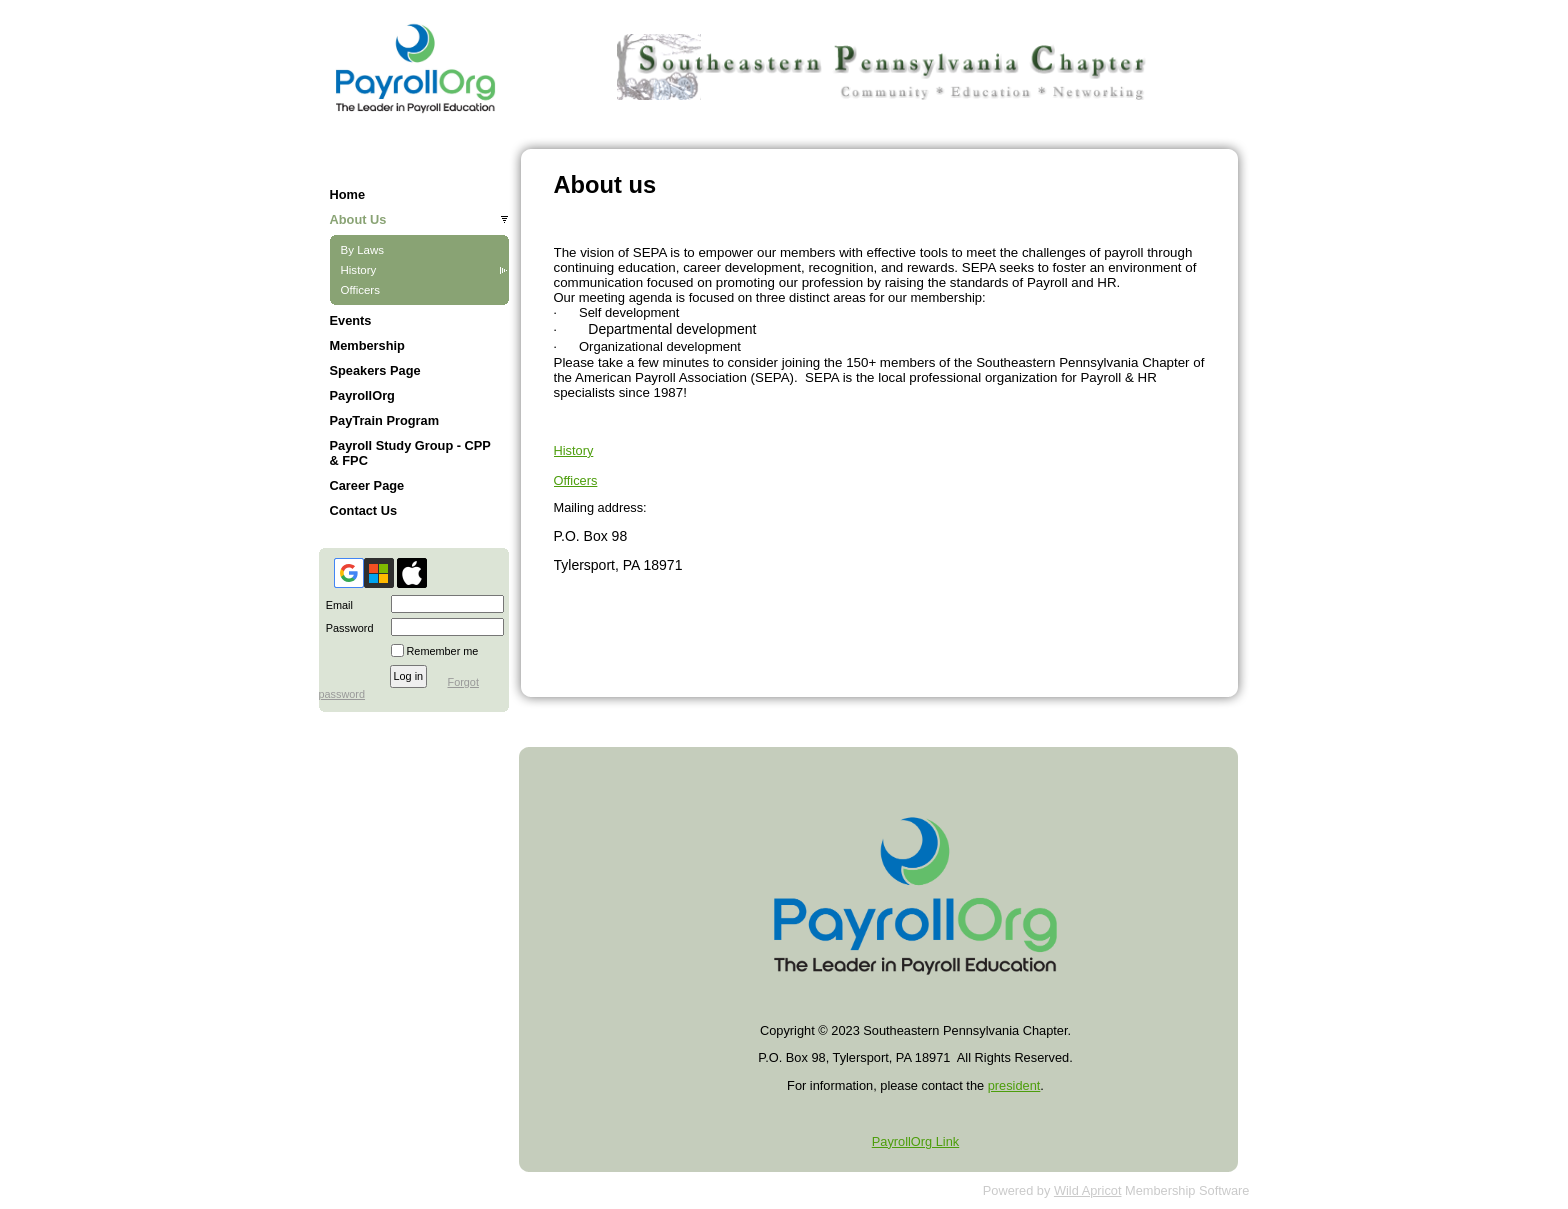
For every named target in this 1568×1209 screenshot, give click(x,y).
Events (351, 320)
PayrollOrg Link (915, 1141)
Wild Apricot (1088, 1190)
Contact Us (364, 510)
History (359, 270)
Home (348, 194)
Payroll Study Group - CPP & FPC (410, 453)
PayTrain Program (385, 420)
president (1014, 1085)
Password (346, 628)
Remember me (443, 651)
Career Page (367, 485)
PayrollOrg (362, 395)
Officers (360, 290)
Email (336, 605)
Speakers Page (375, 370)
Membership (367, 345)
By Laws (363, 250)
